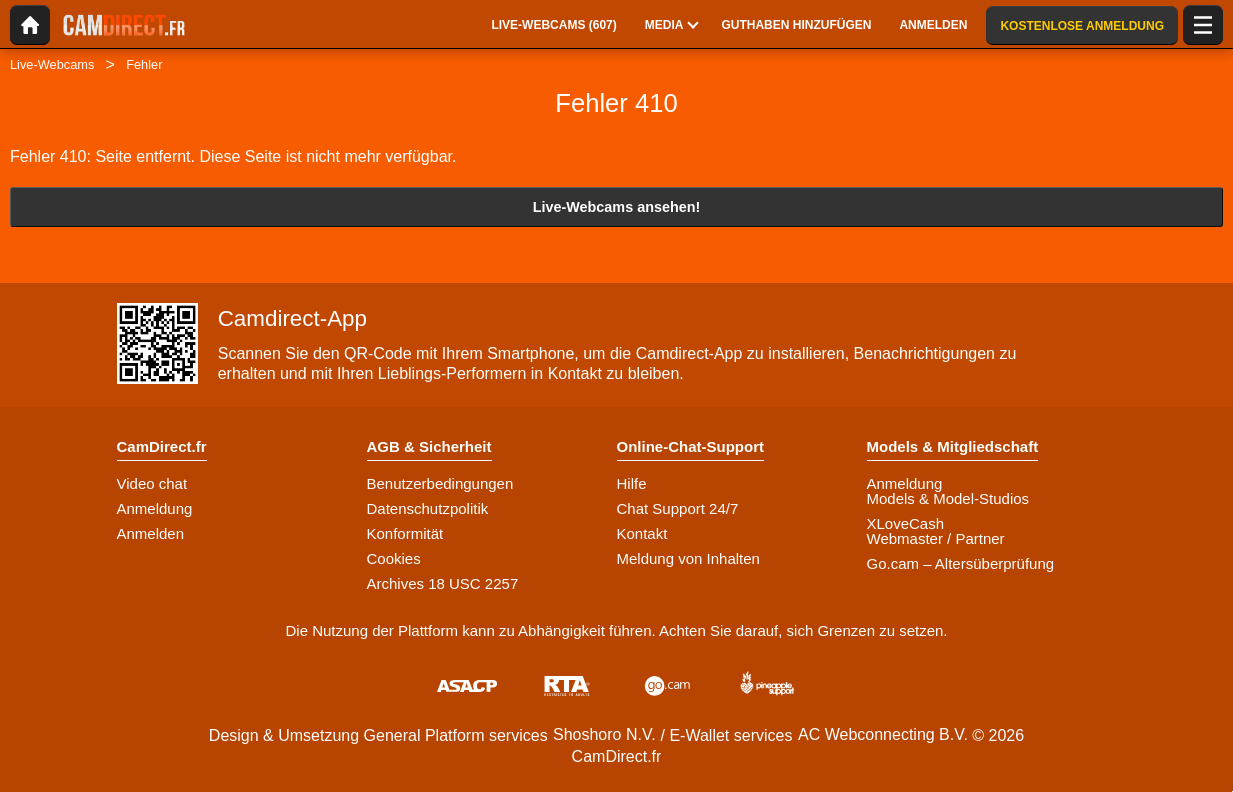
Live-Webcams (52, 64)
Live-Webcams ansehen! (617, 207)
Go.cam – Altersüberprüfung (961, 563)
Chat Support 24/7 (678, 508)
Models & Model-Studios (948, 498)
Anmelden (151, 533)
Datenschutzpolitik (428, 508)
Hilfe (632, 483)
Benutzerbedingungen (440, 483)
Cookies (394, 558)
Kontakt (642, 533)
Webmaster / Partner (936, 538)
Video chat (152, 483)
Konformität (405, 533)
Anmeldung (155, 508)
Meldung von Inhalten (688, 558)
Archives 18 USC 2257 (443, 583)
